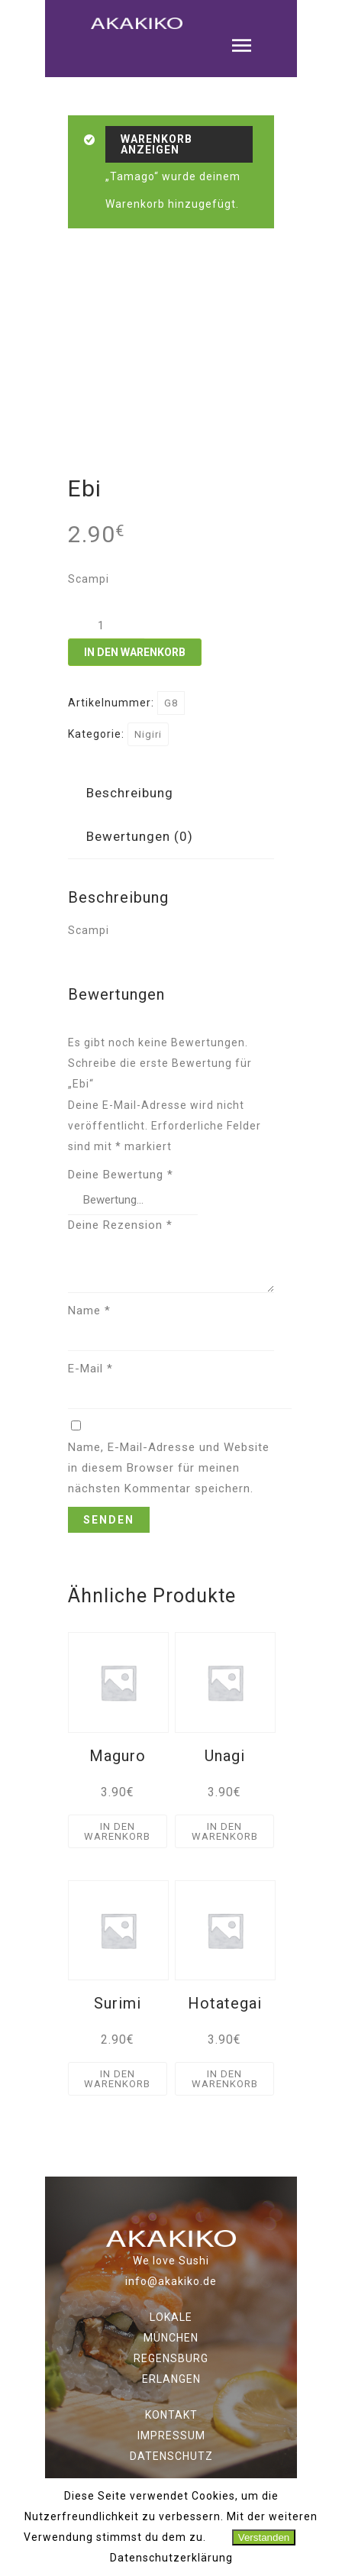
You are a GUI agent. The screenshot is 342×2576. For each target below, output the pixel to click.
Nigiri (148, 734)
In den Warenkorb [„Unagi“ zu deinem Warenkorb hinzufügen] (225, 1830)
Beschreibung (129, 792)
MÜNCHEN (171, 2337)
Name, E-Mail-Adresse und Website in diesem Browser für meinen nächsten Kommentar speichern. (168, 1467)
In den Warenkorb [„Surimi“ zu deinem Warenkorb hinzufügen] (117, 2078)
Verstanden (263, 2537)
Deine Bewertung (120, 1174)
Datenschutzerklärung (171, 2558)
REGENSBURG (171, 2357)
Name (89, 1310)
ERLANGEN (171, 2378)
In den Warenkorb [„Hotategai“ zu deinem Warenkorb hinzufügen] (225, 2078)
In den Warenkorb (135, 652)
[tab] (130, 793)
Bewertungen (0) (139, 836)
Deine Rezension (120, 1224)
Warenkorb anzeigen (156, 144)
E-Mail (90, 1368)
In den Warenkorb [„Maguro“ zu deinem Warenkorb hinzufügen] (117, 1830)
